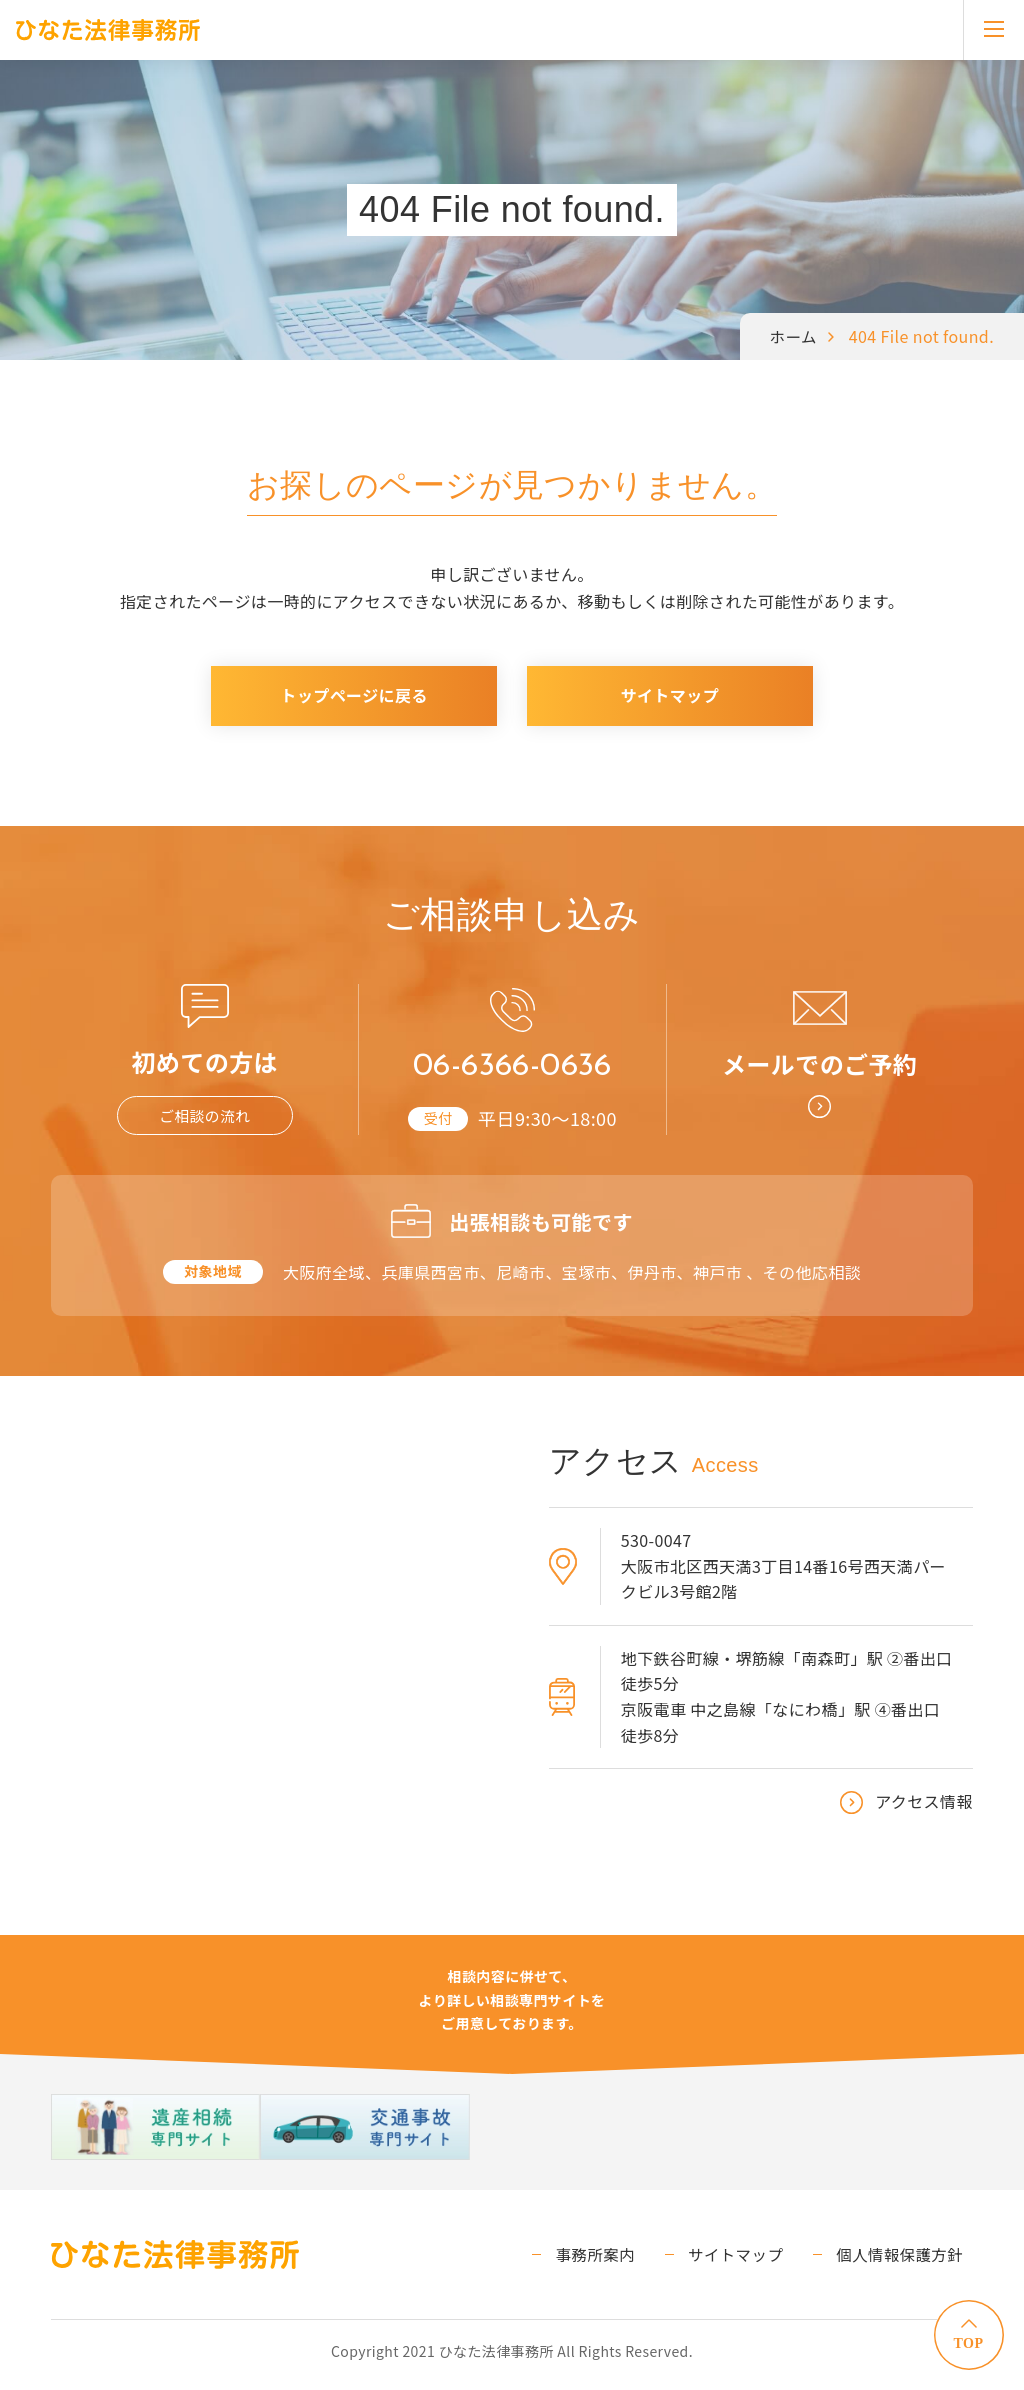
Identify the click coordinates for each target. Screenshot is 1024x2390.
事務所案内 (624, 2261)
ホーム (792, 336)
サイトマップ (670, 695)
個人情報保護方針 (907, 2261)
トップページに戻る (354, 695)
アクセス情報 (924, 1808)
